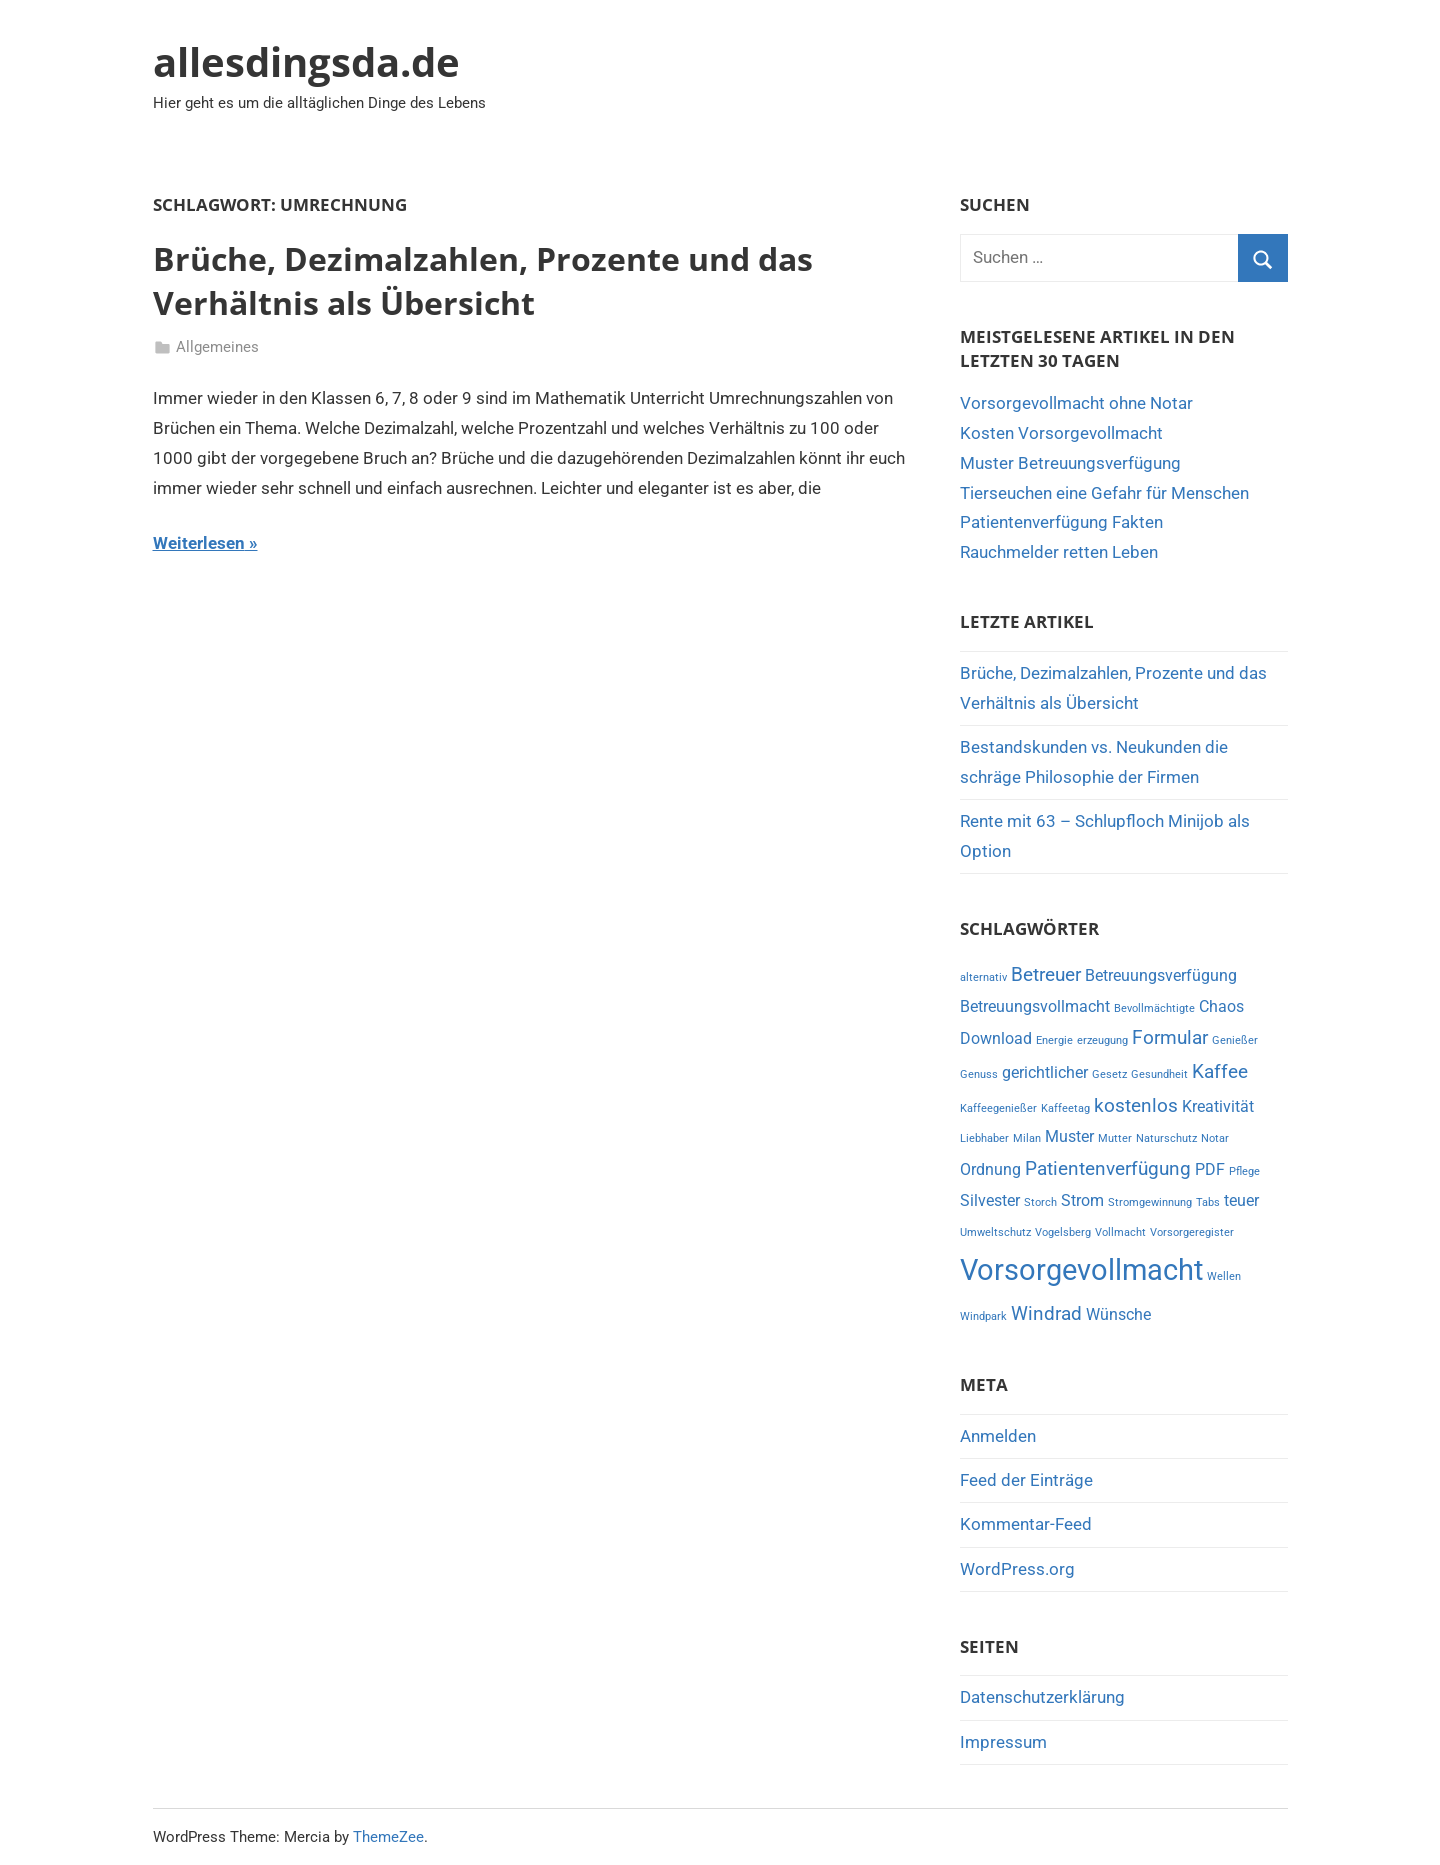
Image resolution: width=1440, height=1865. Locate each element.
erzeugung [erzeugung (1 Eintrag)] (1102, 1040)
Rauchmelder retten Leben (1059, 552)
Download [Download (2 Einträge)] (996, 1038)
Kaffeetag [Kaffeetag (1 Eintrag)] (1065, 1108)
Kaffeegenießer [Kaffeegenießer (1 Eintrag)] (998, 1108)
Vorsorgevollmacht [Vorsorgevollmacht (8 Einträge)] (1081, 1270)
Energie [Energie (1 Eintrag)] (1054, 1040)
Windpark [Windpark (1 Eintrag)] (983, 1316)
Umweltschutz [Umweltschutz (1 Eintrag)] (995, 1232)
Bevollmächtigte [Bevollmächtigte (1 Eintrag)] (1154, 1008)
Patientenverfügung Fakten (1061, 522)
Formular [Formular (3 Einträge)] (1170, 1037)
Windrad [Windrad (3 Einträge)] (1046, 1313)
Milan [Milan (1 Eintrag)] (1027, 1138)
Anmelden (998, 1436)
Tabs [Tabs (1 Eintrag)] (1208, 1202)
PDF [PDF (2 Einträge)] (1210, 1169)
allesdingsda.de (306, 61)
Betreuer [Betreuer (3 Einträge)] (1046, 974)
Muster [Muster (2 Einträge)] (1069, 1136)
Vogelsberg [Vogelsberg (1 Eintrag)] (1063, 1232)
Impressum (1003, 1742)
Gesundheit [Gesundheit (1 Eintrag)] (1159, 1074)
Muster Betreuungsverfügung (1070, 463)
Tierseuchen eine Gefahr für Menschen (1104, 493)
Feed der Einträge (1026, 1480)
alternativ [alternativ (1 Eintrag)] (983, 977)
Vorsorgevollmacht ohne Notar (1076, 403)
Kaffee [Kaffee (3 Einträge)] (1220, 1071)
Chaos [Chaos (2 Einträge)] (1221, 1006)
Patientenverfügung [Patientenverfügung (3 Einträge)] (1108, 1168)
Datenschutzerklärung (1042, 1697)
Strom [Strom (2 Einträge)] (1082, 1200)
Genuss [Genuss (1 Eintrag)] (979, 1074)
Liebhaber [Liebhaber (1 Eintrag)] (984, 1138)
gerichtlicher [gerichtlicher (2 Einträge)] (1045, 1072)
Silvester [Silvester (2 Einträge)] (990, 1200)
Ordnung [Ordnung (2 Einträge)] (990, 1169)
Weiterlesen (199, 543)
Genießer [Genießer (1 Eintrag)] (1235, 1040)
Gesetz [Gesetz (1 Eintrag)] (1109, 1074)
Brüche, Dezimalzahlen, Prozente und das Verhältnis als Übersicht (483, 281)
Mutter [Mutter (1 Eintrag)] (1115, 1138)
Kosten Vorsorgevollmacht (1061, 433)
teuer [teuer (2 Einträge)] (1241, 1200)
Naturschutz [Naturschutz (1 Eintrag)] (1166, 1138)
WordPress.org (1017, 1569)
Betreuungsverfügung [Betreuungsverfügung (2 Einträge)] (1161, 975)
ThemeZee (388, 1837)
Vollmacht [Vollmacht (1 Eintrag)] (1120, 1232)
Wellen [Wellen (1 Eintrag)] (1224, 1276)
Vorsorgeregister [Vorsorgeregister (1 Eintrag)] (1192, 1232)
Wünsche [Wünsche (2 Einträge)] (1118, 1314)
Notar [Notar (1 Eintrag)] (1215, 1138)
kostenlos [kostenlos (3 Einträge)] (1136, 1105)
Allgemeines (217, 347)
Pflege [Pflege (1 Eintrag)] (1244, 1171)
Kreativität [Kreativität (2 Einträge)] (1218, 1106)
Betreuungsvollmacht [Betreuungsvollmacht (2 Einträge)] (1035, 1006)
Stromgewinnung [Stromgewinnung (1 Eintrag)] (1150, 1202)
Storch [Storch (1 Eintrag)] (1040, 1202)
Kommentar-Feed (1026, 1524)
